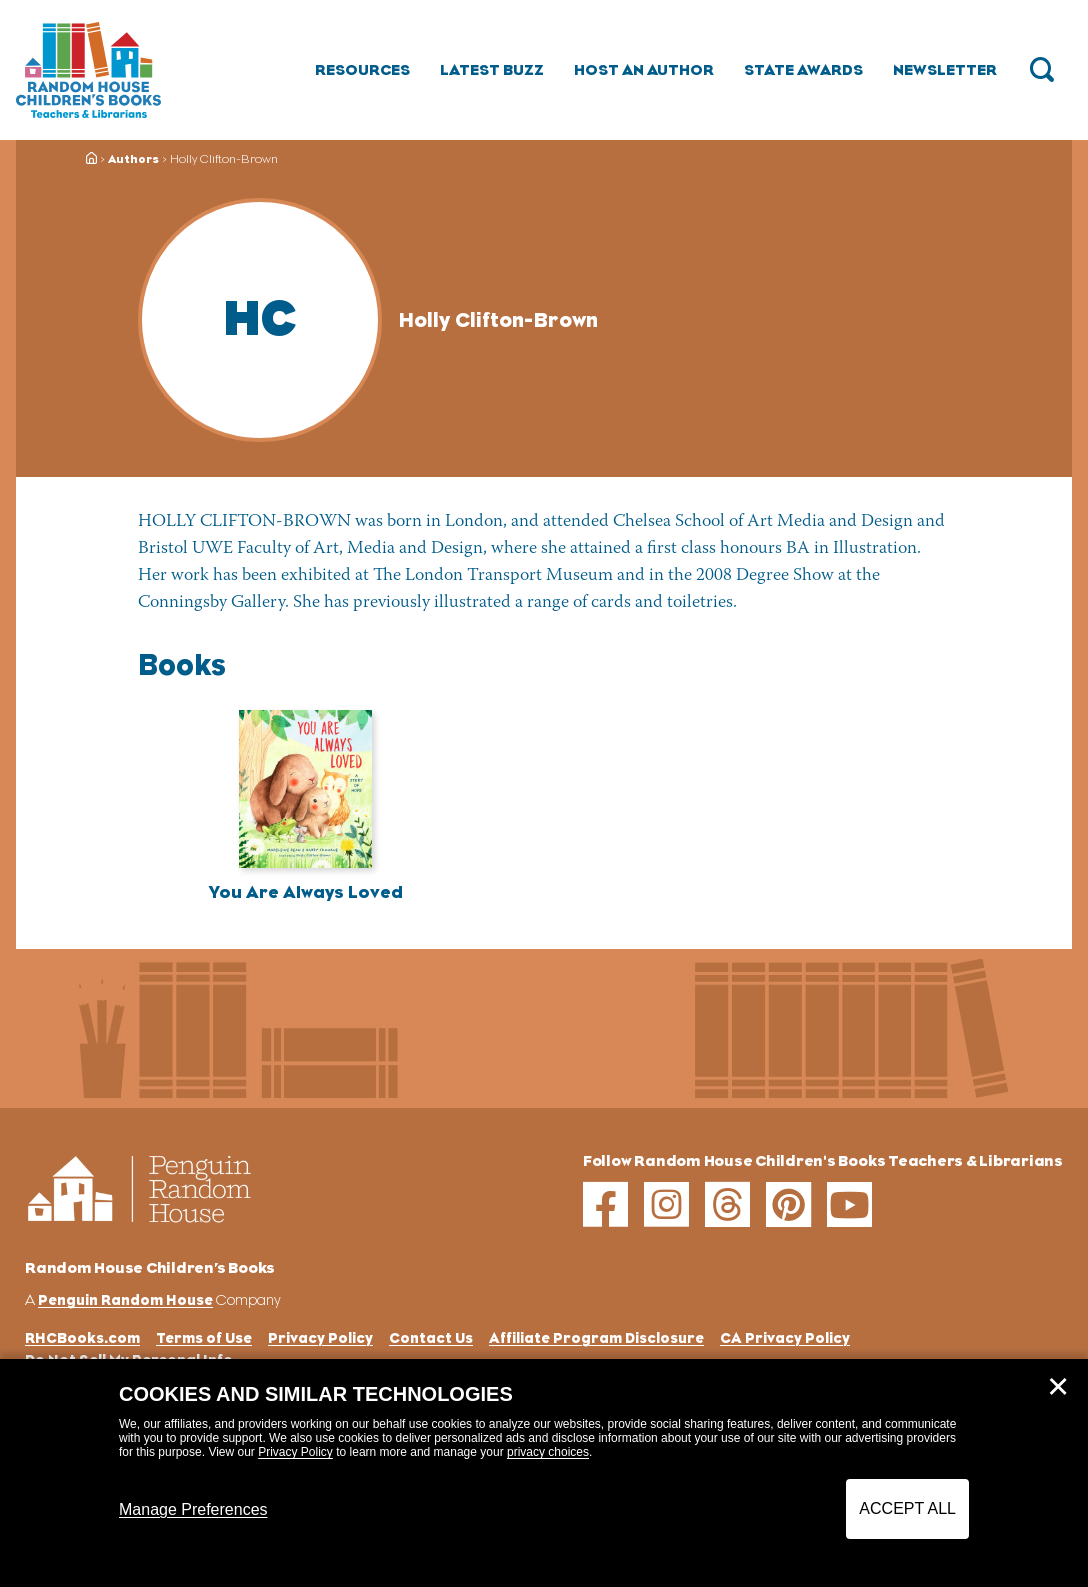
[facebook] (605, 1204)
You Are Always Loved (306, 892)
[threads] (727, 1204)
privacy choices (548, 1452)
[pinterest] (788, 1204)
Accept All (907, 1508)
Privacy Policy (295, 1452)
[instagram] (666, 1204)
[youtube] (849, 1204)
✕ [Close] (1058, 1387)
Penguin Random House (125, 1299)
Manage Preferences (193, 1509)
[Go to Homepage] (88, 70)
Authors (133, 159)
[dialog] (544, 1473)
